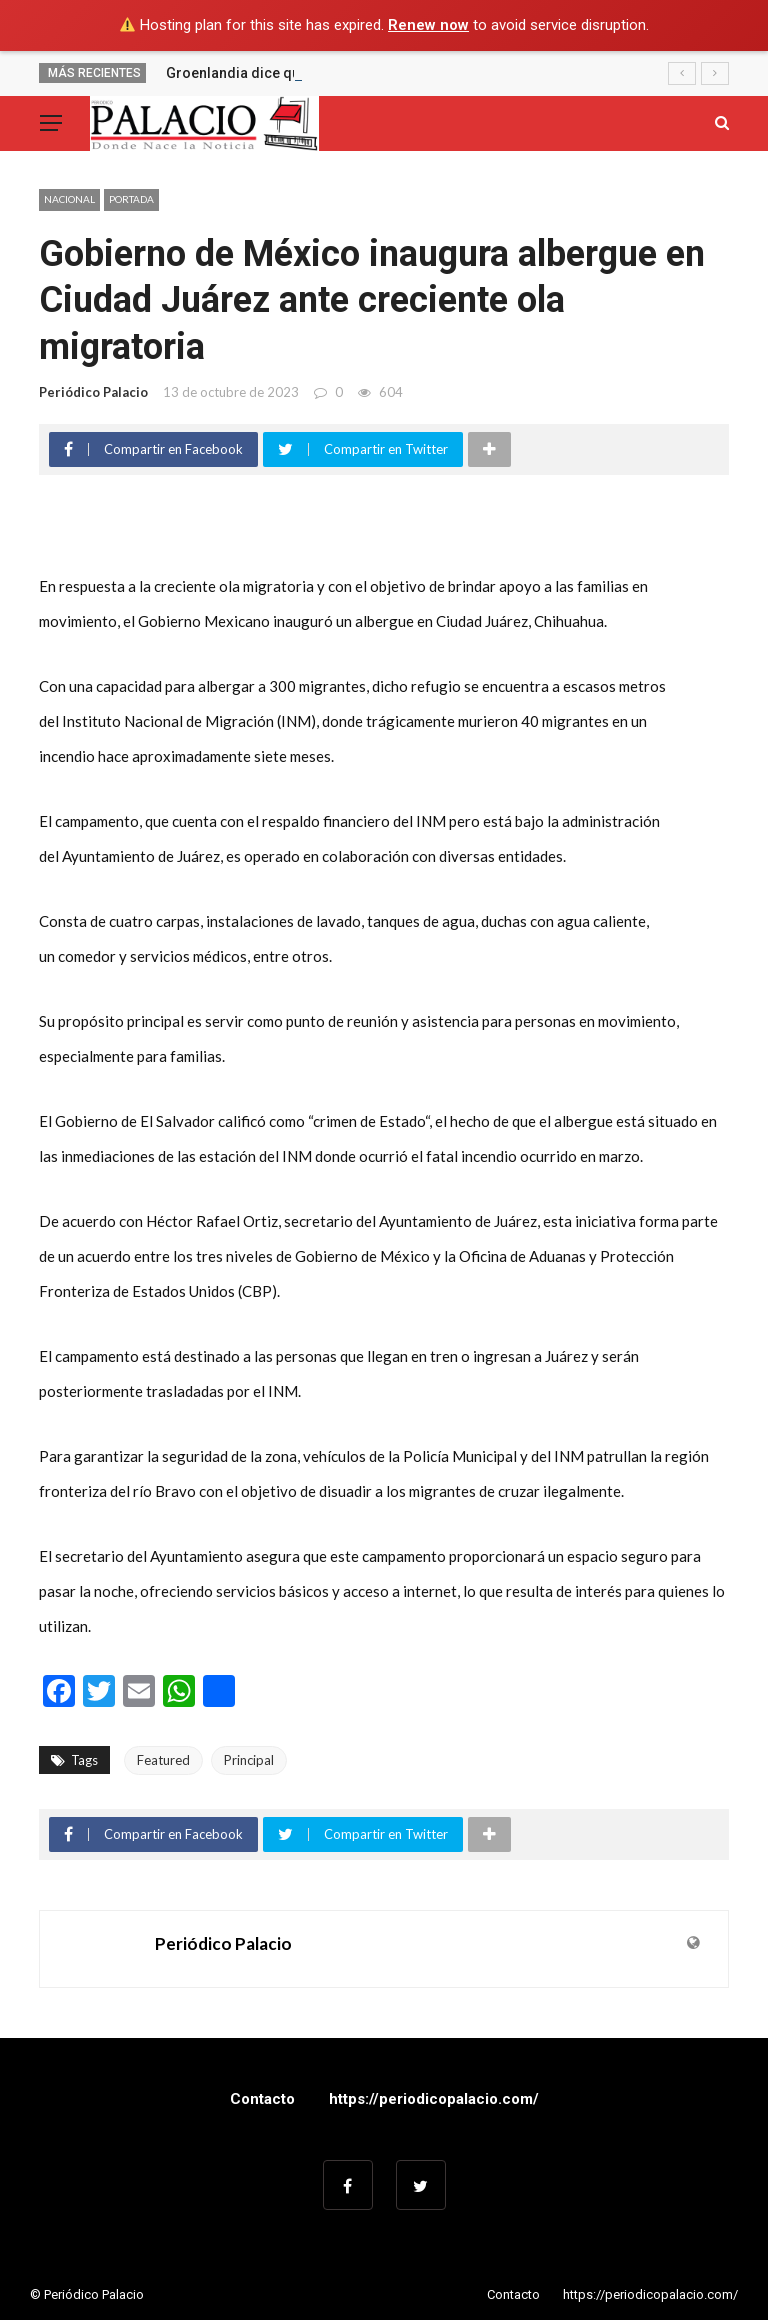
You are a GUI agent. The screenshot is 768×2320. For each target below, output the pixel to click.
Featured (163, 1760)
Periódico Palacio (93, 392)
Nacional (69, 199)
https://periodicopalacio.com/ (434, 2099)
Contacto (262, 2099)
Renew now (428, 25)
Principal (249, 1760)
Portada (131, 199)
